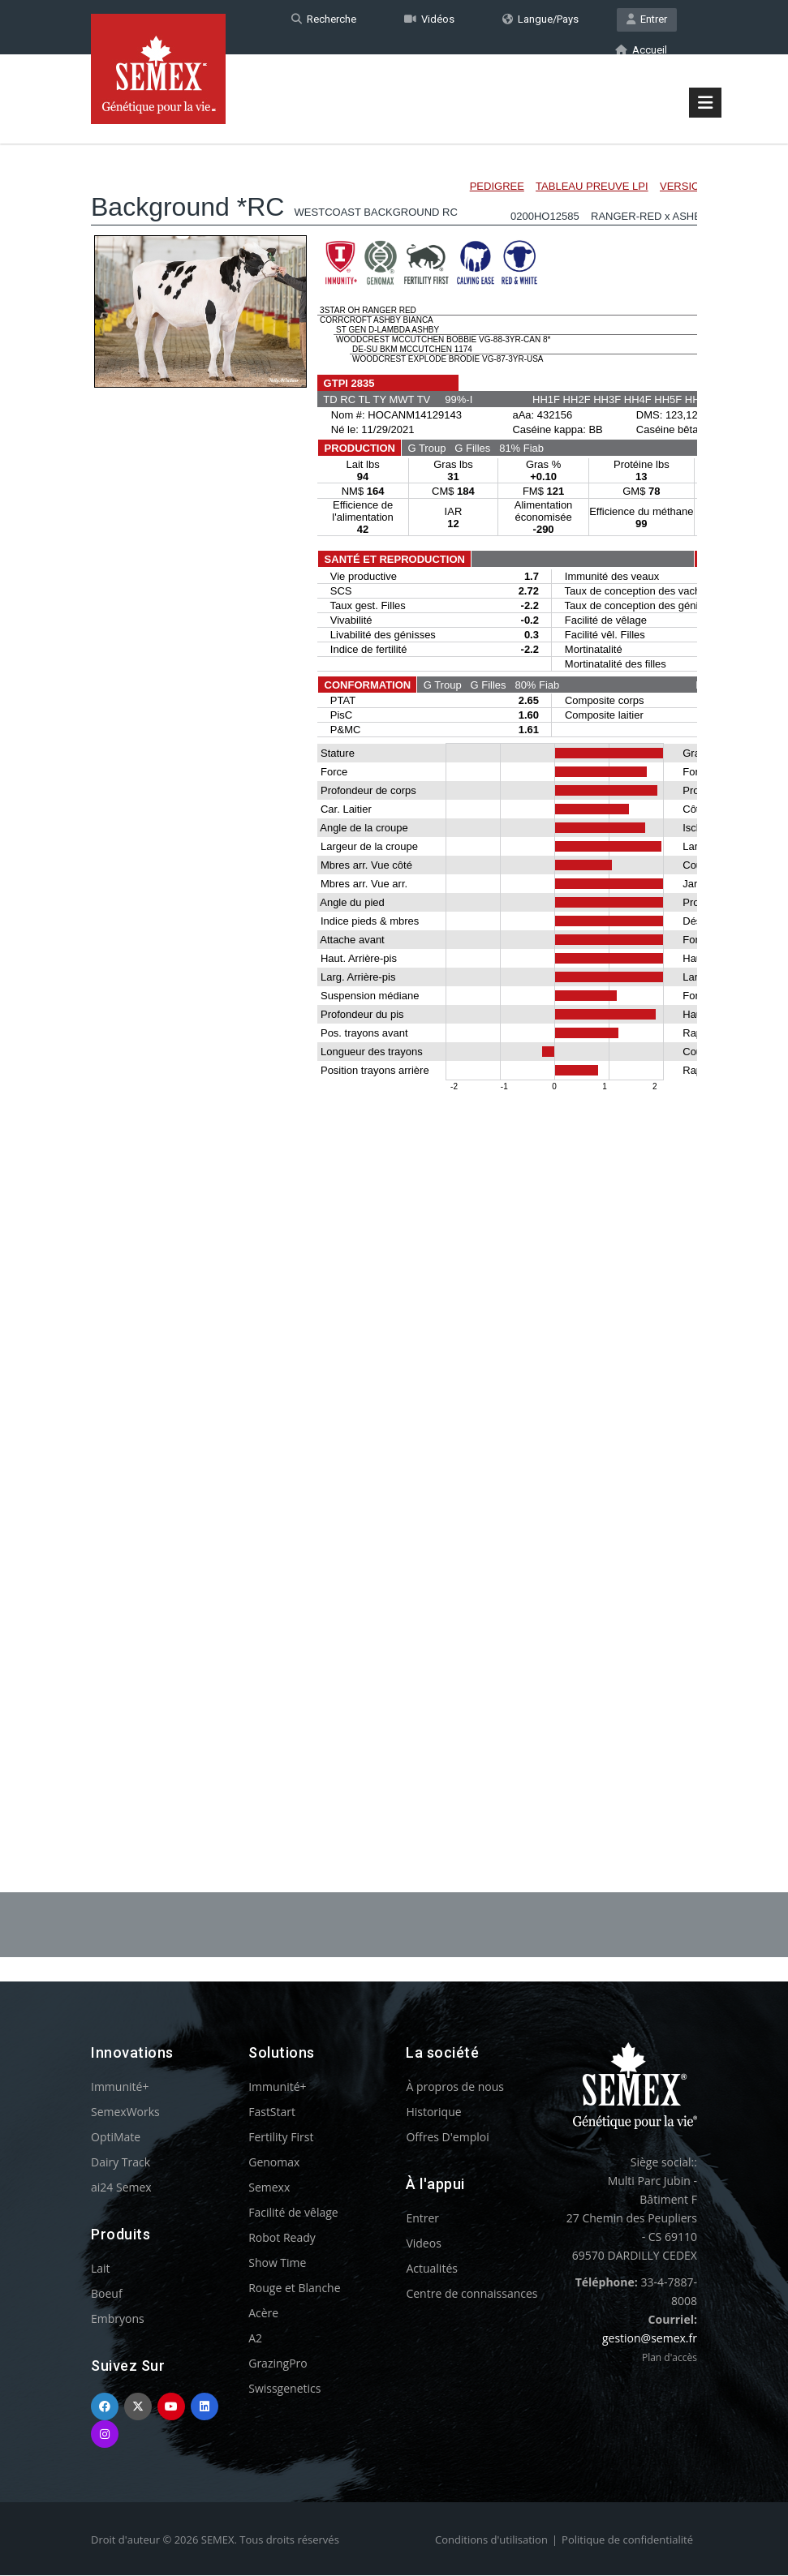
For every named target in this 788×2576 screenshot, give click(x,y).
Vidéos (429, 19)
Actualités (432, 2269)
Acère (263, 2313)
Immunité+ (120, 2087)
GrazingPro (278, 2364)
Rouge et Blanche (294, 2288)
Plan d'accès (669, 2358)
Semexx (269, 2188)
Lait (100, 2269)
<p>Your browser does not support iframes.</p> (394, 980)
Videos (423, 2244)
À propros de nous (455, 2087)
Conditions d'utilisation (491, 2540)
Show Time (277, 2263)
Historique (433, 2112)
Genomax (273, 2162)
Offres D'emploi (447, 2137)
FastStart (271, 2112)
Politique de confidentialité (627, 2540)
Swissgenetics (284, 2389)
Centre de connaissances (471, 2294)
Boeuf (107, 2294)
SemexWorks (125, 2112)
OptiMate (115, 2137)
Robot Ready (282, 2238)
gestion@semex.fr (649, 2338)
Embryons (117, 2319)
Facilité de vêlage (293, 2213)
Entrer (647, 19)
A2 (255, 2338)
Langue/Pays (540, 19)
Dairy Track (120, 2162)
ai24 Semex (121, 2188)
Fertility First (280, 2137)
